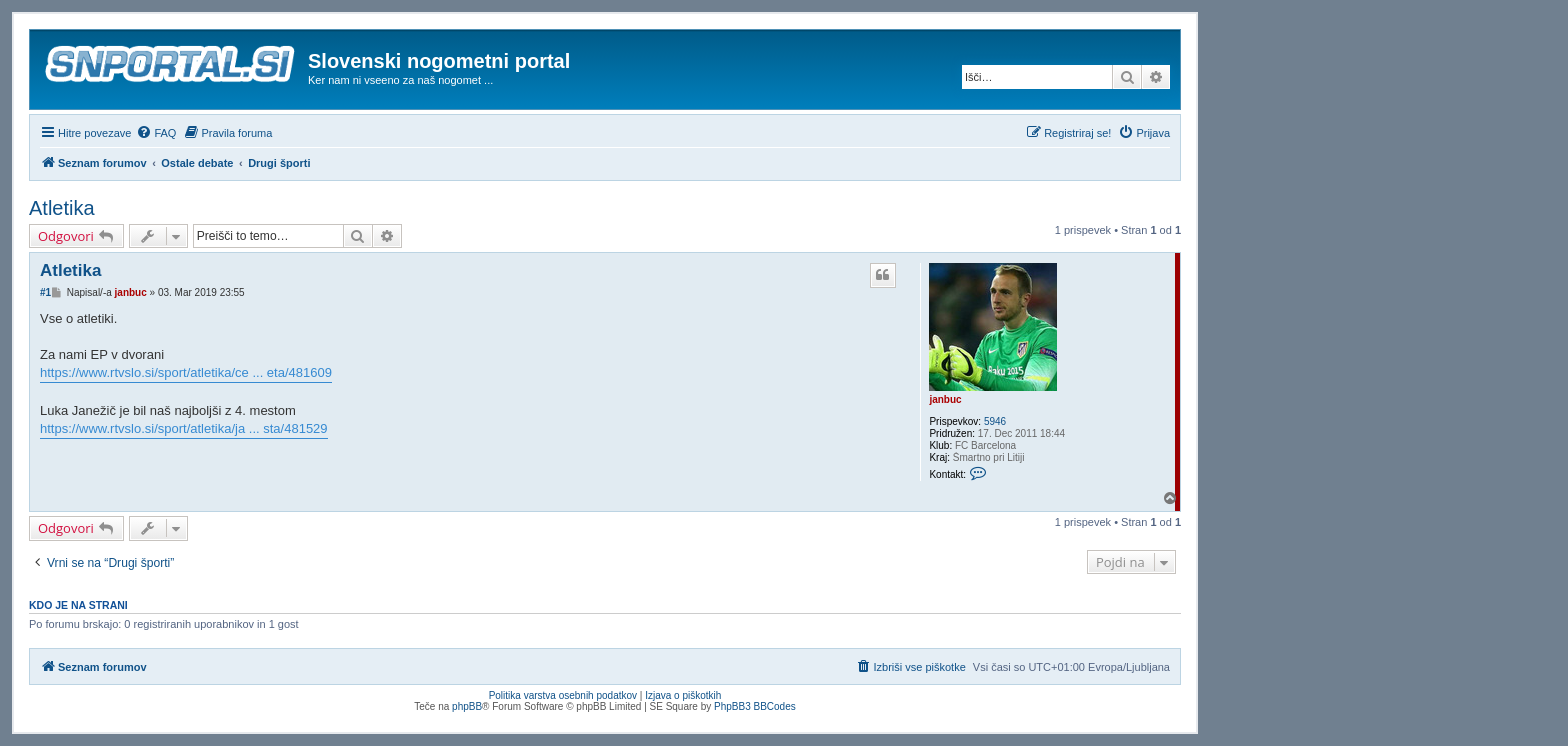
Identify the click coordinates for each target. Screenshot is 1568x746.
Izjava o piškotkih (683, 695)
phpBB (467, 706)
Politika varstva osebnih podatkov (563, 695)
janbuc (945, 399)
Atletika (62, 208)
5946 (995, 421)
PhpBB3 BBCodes (755, 706)
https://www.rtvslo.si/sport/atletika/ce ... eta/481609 (186, 372)
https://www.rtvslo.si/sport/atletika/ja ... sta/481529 (184, 428)
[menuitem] (156, 133)
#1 (45, 292)
